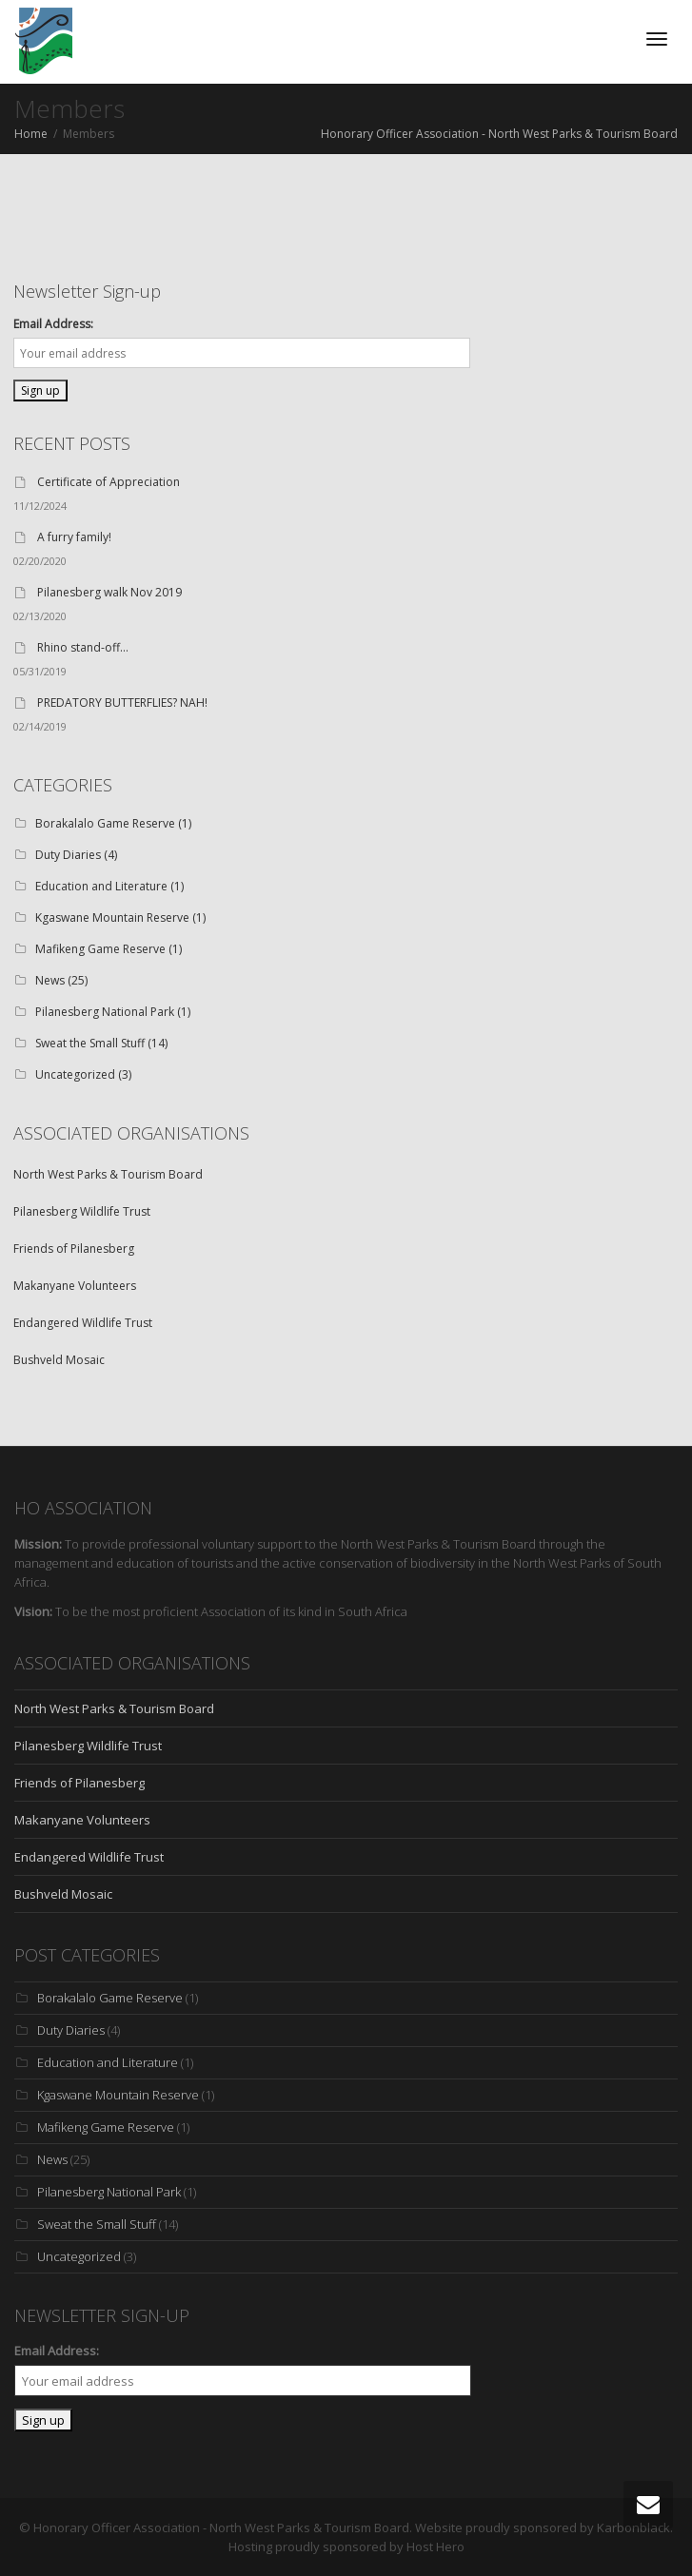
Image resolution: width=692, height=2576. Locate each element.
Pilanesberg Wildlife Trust (81, 1211)
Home (31, 134)
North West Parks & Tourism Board (108, 1174)
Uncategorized (75, 1074)
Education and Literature (101, 886)
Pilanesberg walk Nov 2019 (109, 592)
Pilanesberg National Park (104, 1012)
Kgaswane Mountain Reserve (112, 917)
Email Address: (53, 324)
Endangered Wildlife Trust (82, 1323)
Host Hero (435, 2546)
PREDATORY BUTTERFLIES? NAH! (122, 702)
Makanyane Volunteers (74, 1286)
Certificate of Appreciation (108, 482)
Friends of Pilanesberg (73, 1248)
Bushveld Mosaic (59, 1360)
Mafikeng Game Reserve (100, 949)
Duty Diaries (68, 855)
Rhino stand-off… (83, 647)
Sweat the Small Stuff (90, 1043)
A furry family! (74, 537)
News (50, 980)
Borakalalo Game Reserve (105, 823)
